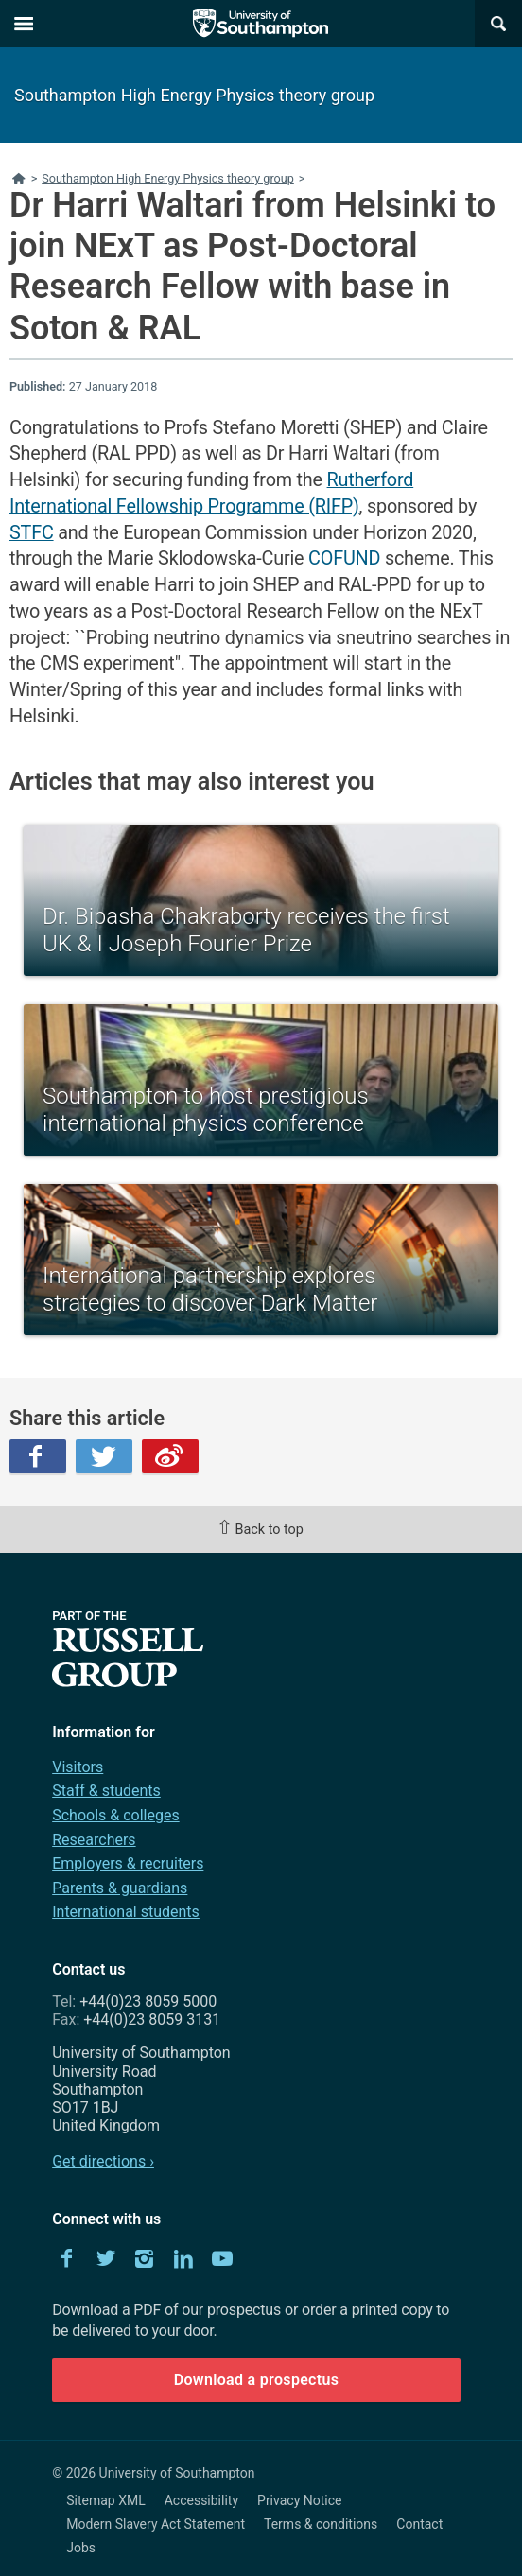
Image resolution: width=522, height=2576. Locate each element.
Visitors (77, 1767)
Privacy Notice (299, 2500)
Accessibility (201, 2500)
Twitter (104, 1456)
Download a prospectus (256, 2380)
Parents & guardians (119, 1888)
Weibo (170, 1456)
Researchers (93, 1840)
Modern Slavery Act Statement (155, 2524)
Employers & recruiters (127, 1863)
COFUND (344, 558)
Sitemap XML (106, 2500)
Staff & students (106, 1791)
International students (126, 1912)
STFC (31, 533)
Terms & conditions (320, 2524)
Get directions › (103, 2161)
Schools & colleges (115, 1815)
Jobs (81, 2547)
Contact (419, 2524)
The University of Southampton (261, 23)
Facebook (37, 1456)
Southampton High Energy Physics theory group (194, 95)
